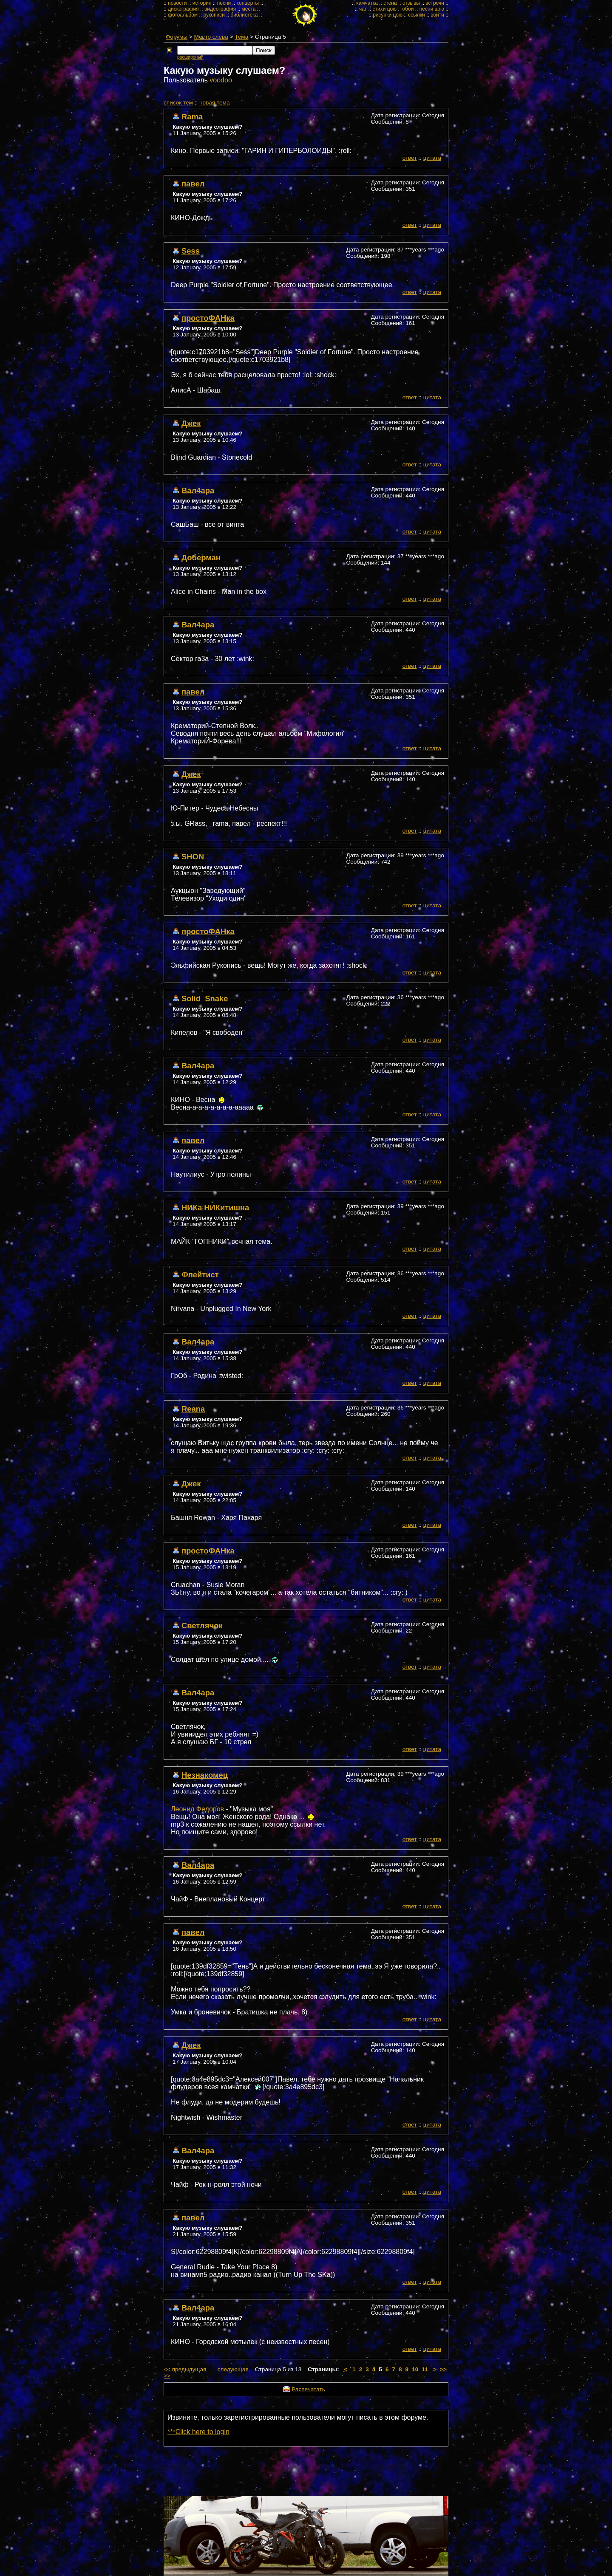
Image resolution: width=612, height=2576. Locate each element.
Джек (191, 423)
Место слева (211, 37)
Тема (241, 37)
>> (443, 2369)
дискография (183, 9)
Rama (192, 116)
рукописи (214, 15)
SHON (192, 856)
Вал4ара (197, 490)
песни (224, 3)
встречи (434, 3)
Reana (193, 1408)
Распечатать (308, 2389)
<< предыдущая (185, 2369)
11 (425, 2369)
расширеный (190, 57)
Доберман (201, 557)
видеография (220, 9)
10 (415, 2369)
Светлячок (202, 1625)
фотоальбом (183, 15)
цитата (432, 158)
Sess (190, 250)
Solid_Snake (204, 998)
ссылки (416, 15)
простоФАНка (208, 318)
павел (192, 183)
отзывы (411, 3)
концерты (248, 3)
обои (408, 9)
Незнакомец (204, 1775)
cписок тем (178, 102)
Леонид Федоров (197, 1809)
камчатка (367, 3)
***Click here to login (198, 2431)
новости (177, 3)
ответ (409, 158)
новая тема (214, 102)
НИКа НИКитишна (215, 1207)
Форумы (176, 37)
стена (390, 3)
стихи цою (384, 9)
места (249, 9)
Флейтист (200, 1274)
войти (437, 15)
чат (363, 9)
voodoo (221, 80)
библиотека (244, 15)
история (202, 3)
